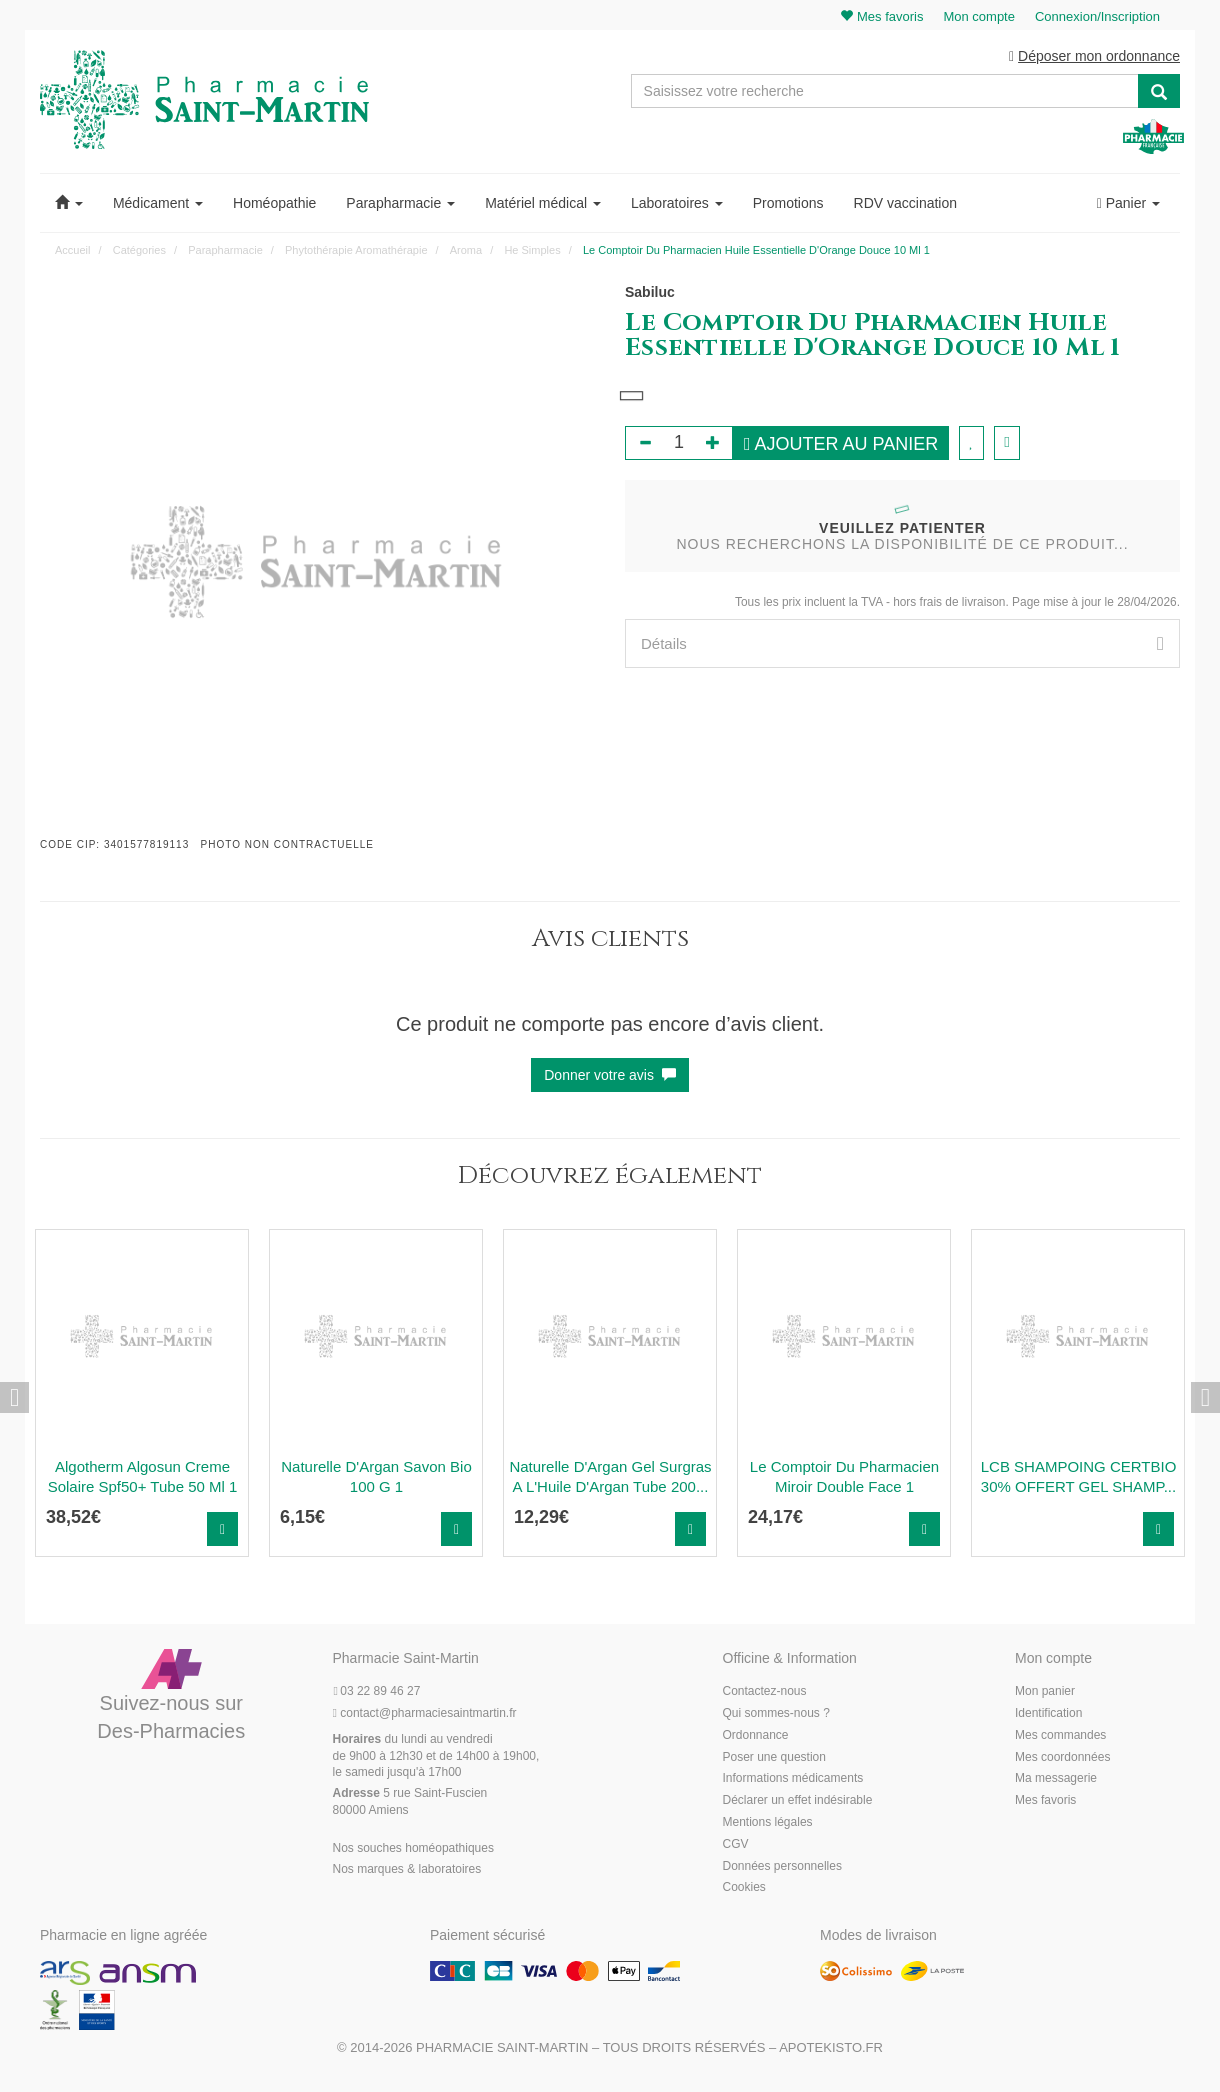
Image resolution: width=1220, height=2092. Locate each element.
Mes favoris (1045, 1802)
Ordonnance (756, 1736)
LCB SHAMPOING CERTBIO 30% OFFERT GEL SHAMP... (1079, 1477)
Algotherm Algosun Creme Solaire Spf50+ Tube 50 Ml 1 (143, 1477)
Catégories (139, 251)
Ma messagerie (1056, 1780)
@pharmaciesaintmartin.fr (425, 1714)
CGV (736, 1845)
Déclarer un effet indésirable (798, 1802)
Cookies (744, 1889)
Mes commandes (1060, 1736)
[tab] (902, 644)
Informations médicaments (793, 1780)
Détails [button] (902, 644)
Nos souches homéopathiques (413, 1849)
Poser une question (774, 1758)
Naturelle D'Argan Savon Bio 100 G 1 (376, 1477)
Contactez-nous (765, 1693)
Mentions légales (768, 1823)
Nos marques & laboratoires (407, 1871)
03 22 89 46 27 (377, 1693)
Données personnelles (782, 1867)
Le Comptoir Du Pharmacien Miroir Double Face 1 (844, 1477)
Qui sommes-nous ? (776, 1714)
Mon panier (1045, 1693)
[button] (69, 204)
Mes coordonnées (1062, 1758)
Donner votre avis (610, 1076)
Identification (1048, 1714)
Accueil (72, 251)
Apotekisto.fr (831, 2048)
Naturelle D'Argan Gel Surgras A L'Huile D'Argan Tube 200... (610, 1477)
